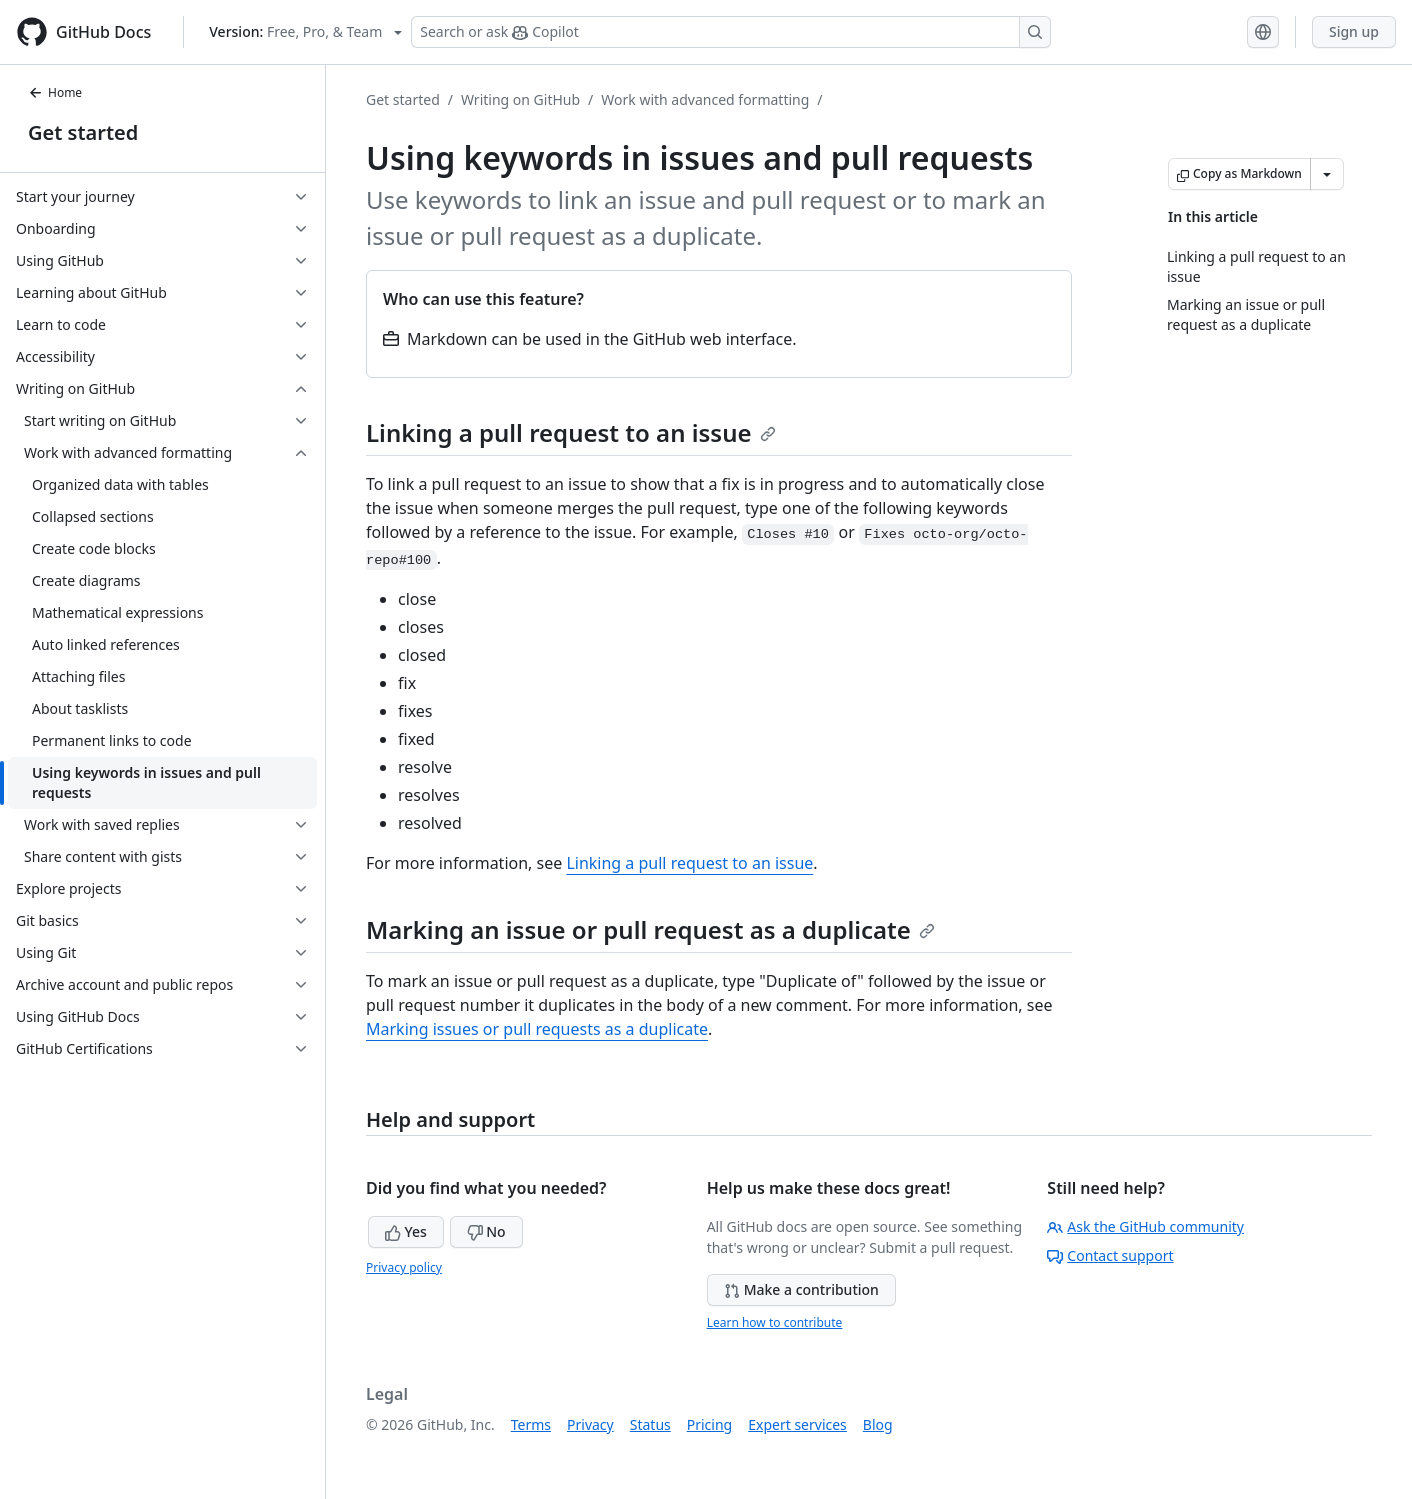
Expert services (797, 1424)
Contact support (1110, 1255)
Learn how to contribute (775, 1322)
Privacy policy (404, 1267)
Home (55, 92)
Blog (878, 1424)
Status (650, 1424)
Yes (406, 1231)
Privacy (590, 1424)
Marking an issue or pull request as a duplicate (650, 929)
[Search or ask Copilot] (731, 32)
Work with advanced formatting (705, 99)
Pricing (709, 1424)
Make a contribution (801, 1289)
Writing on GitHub (520, 99)
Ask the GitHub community (1145, 1226)
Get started (83, 132)
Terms (531, 1424)
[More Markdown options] (1327, 174)
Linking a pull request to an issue (571, 432)
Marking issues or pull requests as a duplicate (537, 1029)
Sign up (1354, 31)
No (486, 1231)
